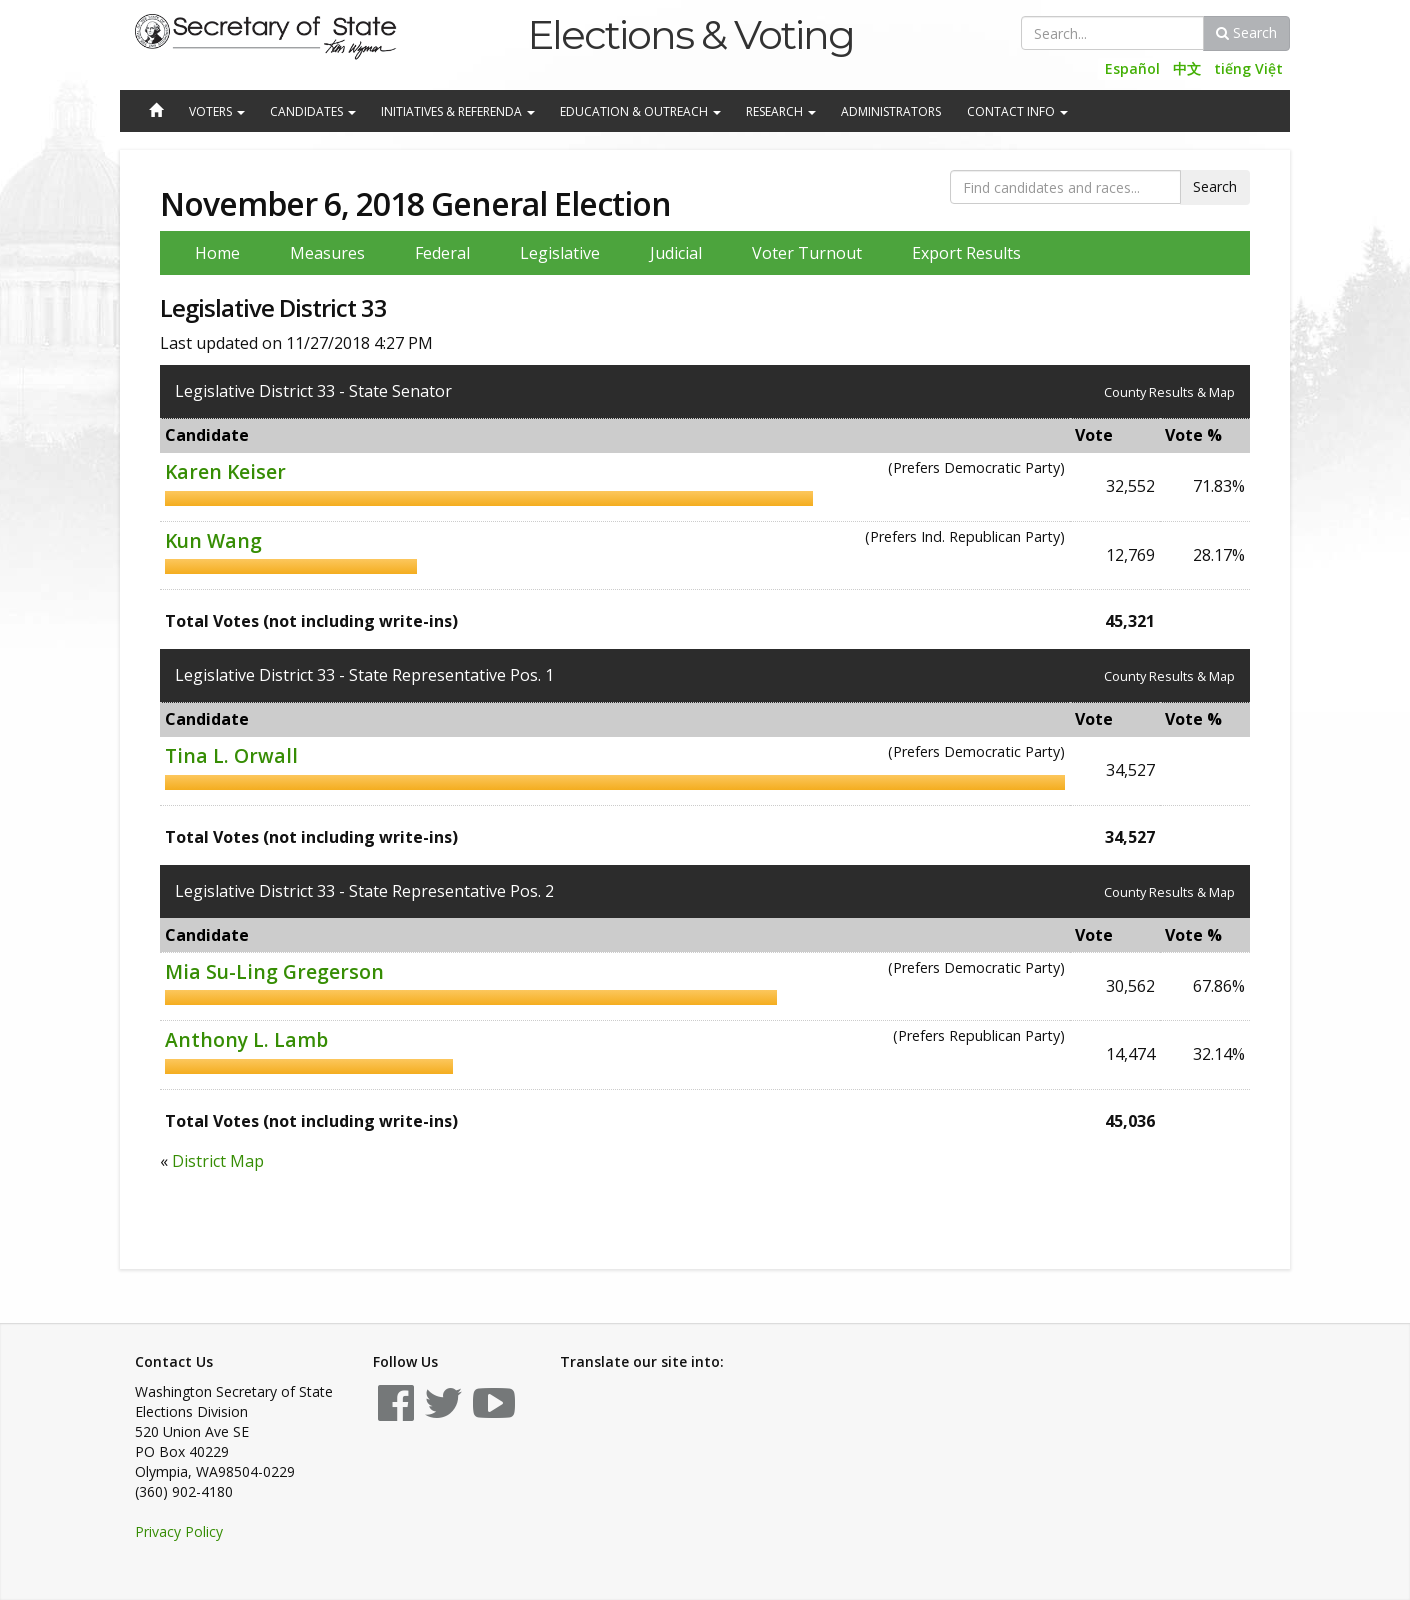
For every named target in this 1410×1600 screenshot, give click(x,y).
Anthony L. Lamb (246, 1039)
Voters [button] (217, 111)
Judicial (676, 253)
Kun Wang (213, 540)
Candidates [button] (313, 111)
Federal (442, 253)
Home (217, 253)
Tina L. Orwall (231, 755)
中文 (1187, 68)
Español (1132, 68)
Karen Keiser (225, 471)
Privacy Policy (179, 1531)
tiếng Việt (1248, 68)
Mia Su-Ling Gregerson (274, 971)
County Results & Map (1169, 392)
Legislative (560, 253)
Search (1246, 32)
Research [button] (781, 111)
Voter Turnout (807, 253)
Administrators (891, 111)
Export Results (966, 253)
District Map (218, 1161)
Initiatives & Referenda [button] (458, 111)
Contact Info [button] (1017, 111)
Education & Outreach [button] (640, 111)
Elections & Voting (690, 34)
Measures (327, 253)
